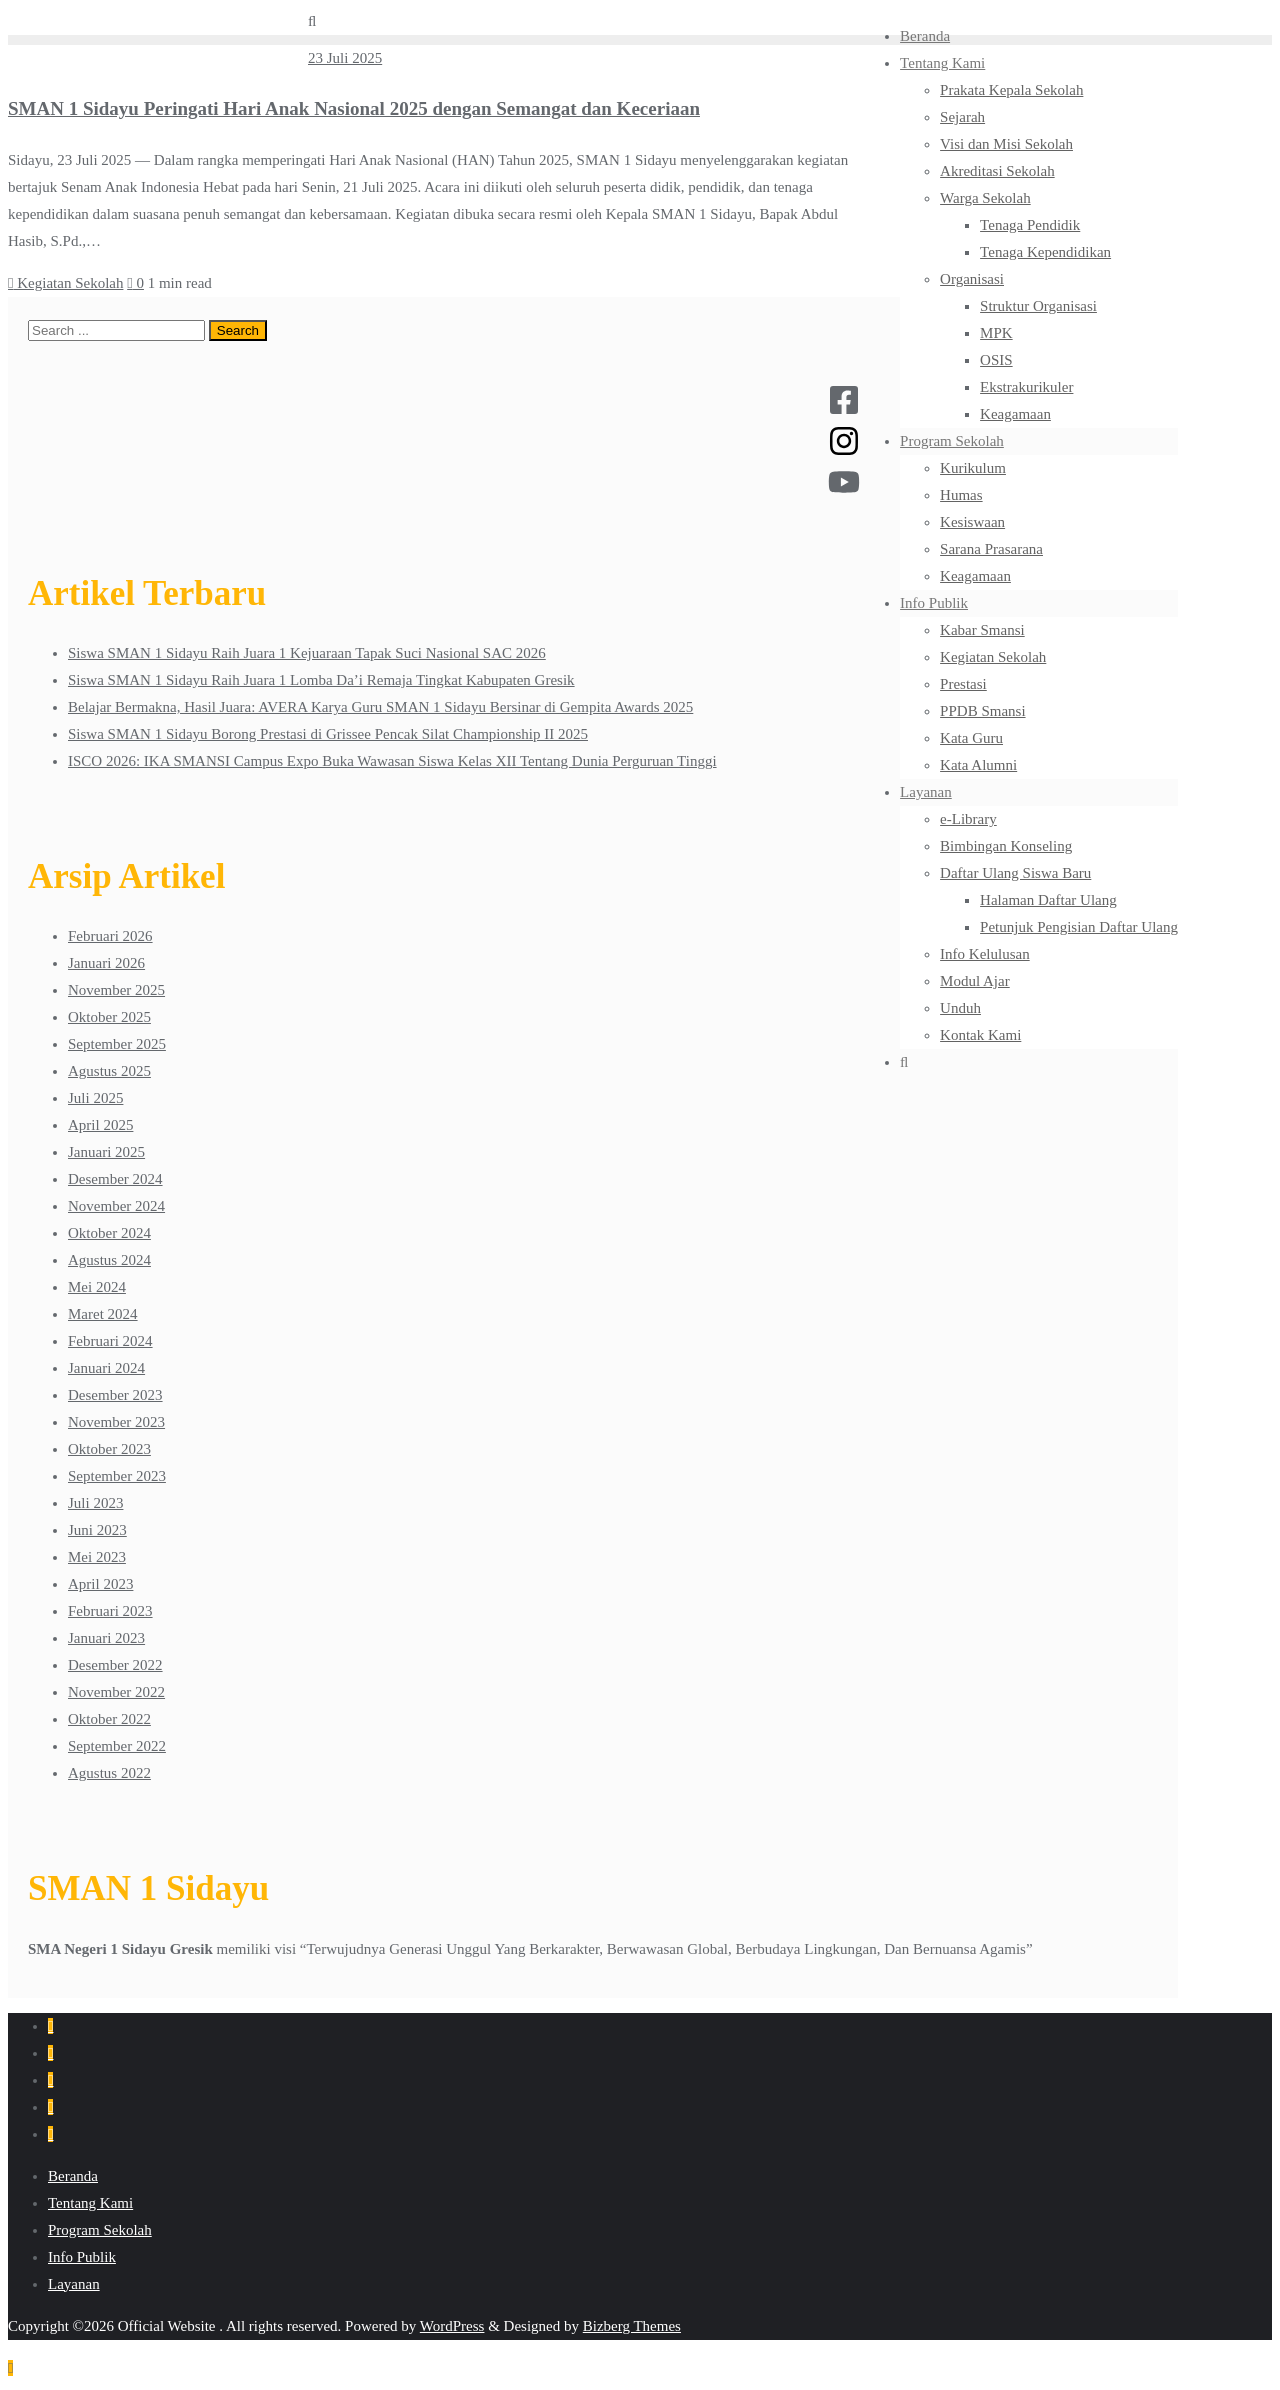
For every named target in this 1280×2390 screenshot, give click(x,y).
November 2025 (116, 990)
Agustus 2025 (109, 1071)
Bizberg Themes (632, 2326)
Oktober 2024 (109, 1233)
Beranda (73, 2176)
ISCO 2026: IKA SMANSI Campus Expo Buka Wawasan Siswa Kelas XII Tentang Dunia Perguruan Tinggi (392, 761)
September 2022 (117, 1746)
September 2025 (117, 1044)
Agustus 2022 (109, 1773)
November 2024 (116, 1206)
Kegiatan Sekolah (65, 283)
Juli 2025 (95, 1098)
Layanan (74, 2284)
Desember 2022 (115, 1665)
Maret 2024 (103, 1314)
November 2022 (116, 1692)
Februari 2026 (110, 936)
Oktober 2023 (109, 1449)
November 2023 (116, 1422)
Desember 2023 (115, 1395)
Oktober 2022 (109, 1719)
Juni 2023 (97, 1530)
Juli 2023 (95, 1503)
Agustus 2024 (109, 1260)
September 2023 (117, 1476)
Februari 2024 (110, 1341)
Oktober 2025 (109, 1017)
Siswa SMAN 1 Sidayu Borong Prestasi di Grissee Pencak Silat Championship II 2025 (328, 734)
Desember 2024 (115, 1179)
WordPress (452, 2326)
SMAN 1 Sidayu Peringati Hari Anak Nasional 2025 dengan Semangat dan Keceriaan (354, 108)
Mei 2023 (97, 1557)
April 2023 (100, 1584)
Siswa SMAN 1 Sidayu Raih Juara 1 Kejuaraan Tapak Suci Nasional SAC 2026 (307, 653)
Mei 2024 (97, 1287)
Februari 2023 (110, 1611)
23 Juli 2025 (345, 58)
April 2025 (100, 1125)
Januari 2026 (106, 963)
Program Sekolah (100, 2230)
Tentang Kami (90, 2203)
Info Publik (82, 2257)
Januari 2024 (106, 1368)
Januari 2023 (106, 1638)
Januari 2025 (106, 1152)
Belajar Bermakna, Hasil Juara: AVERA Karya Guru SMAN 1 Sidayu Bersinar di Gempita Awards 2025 (380, 707)
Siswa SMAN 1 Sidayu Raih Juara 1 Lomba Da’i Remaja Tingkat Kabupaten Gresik (321, 680)
